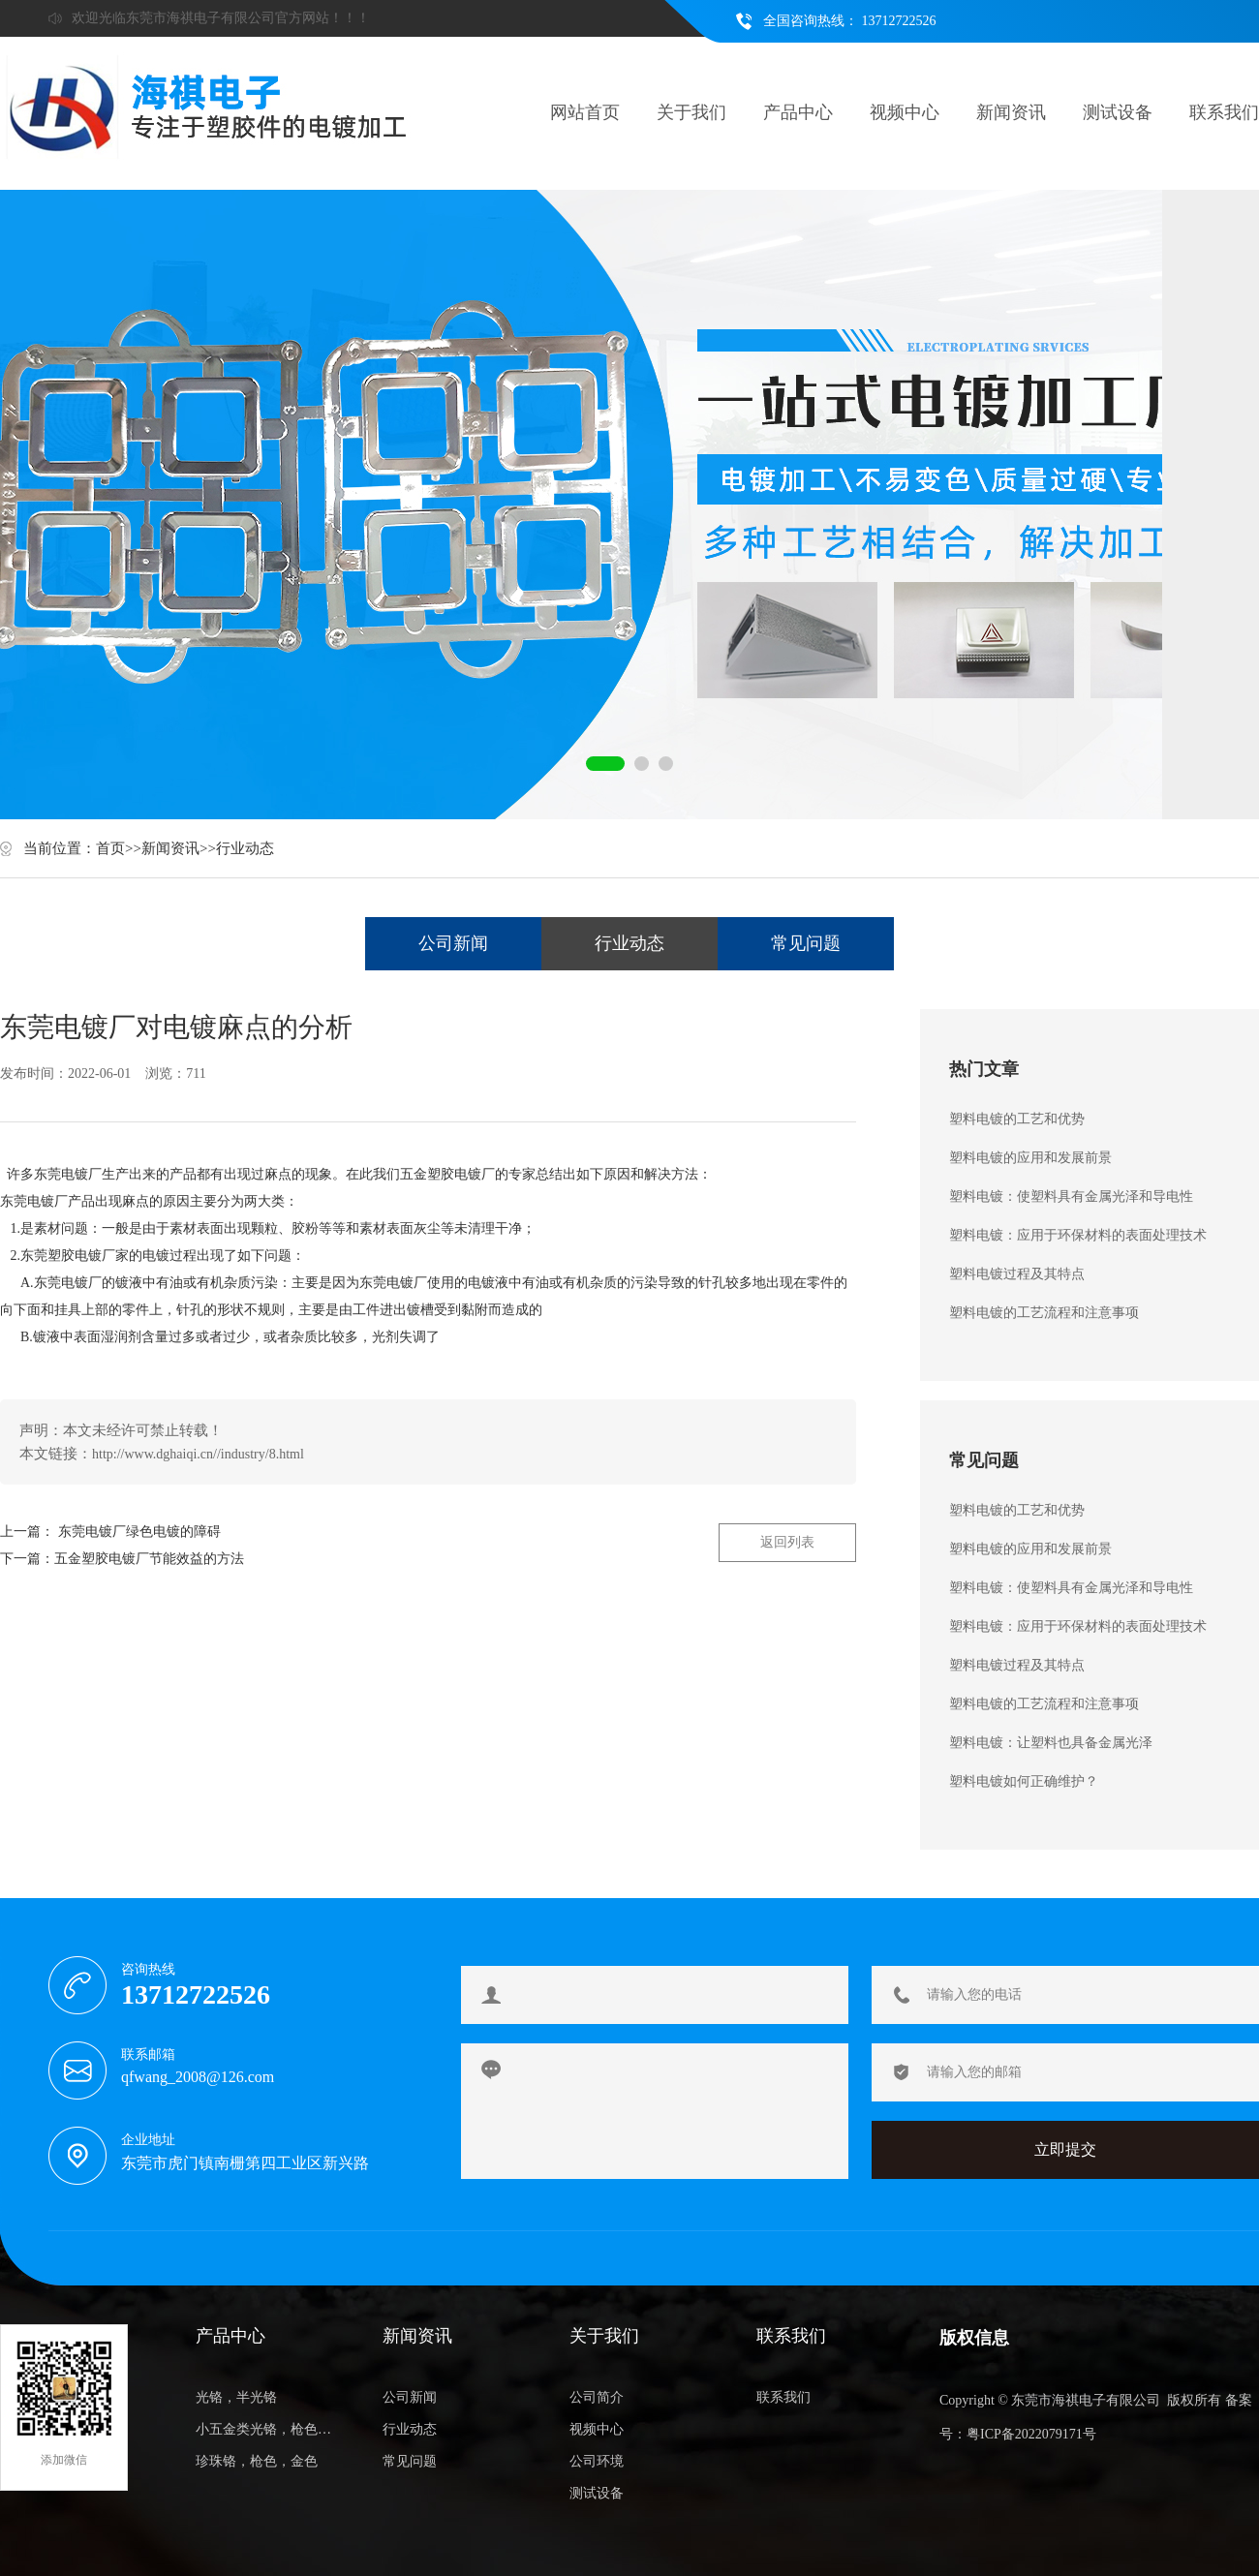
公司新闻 (453, 943)
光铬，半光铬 (236, 2397)
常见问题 (806, 943)
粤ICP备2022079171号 (1031, 2434)
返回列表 (787, 1542)
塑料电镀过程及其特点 (1017, 1274)
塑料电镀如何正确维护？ (1023, 1781)
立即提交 (1065, 2149)
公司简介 (596, 2397)
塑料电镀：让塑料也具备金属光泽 (1050, 1742)
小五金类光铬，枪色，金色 (268, 2429)
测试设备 (1117, 112)
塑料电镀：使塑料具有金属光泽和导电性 (1071, 1196)
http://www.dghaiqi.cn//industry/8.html (198, 1454)
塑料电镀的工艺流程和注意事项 (1044, 1312)
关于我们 (691, 112)
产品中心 (798, 112)
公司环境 (596, 2461)
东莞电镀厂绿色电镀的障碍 (139, 1531)
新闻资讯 (1011, 112)
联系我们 (1224, 112)
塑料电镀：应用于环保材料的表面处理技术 (1078, 1235)
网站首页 (585, 112)
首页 (110, 848)
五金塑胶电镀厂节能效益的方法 (149, 1558)
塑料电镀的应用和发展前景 (1030, 1157)
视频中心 (904, 112)
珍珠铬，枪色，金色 (257, 2461)
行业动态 (245, 848)
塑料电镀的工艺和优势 (1017, 1119)
